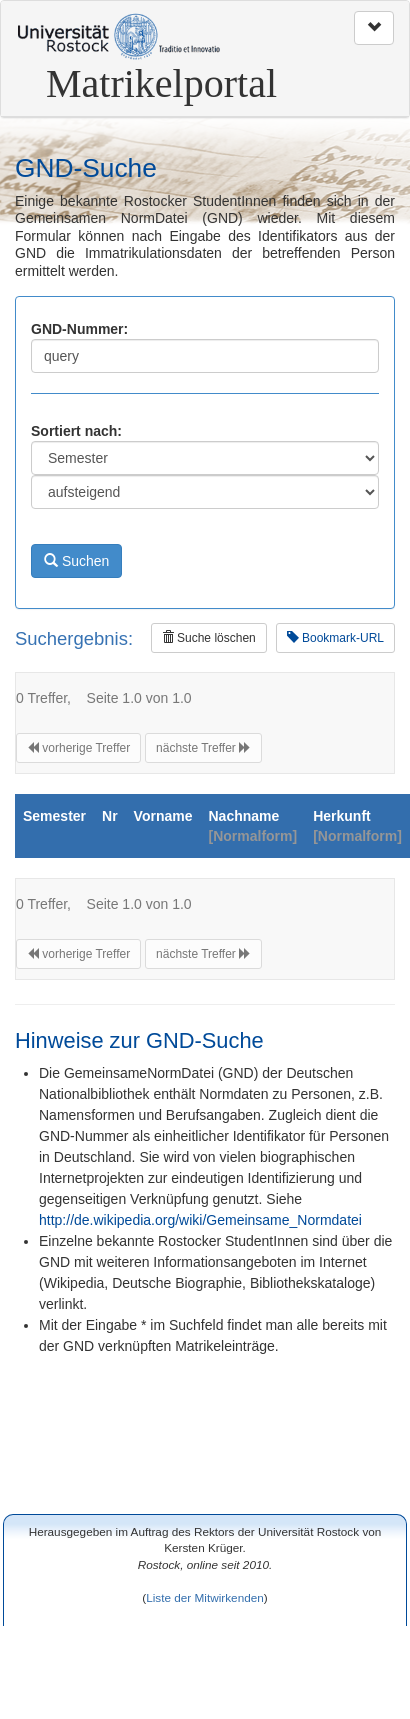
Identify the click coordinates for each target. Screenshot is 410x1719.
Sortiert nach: (76, 431)
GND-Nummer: (79, 329)
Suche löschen (209, 638)
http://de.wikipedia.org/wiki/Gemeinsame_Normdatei (200, 1220)
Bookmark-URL (335, 638)
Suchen (76, 561)
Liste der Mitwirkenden (205, 1597)
